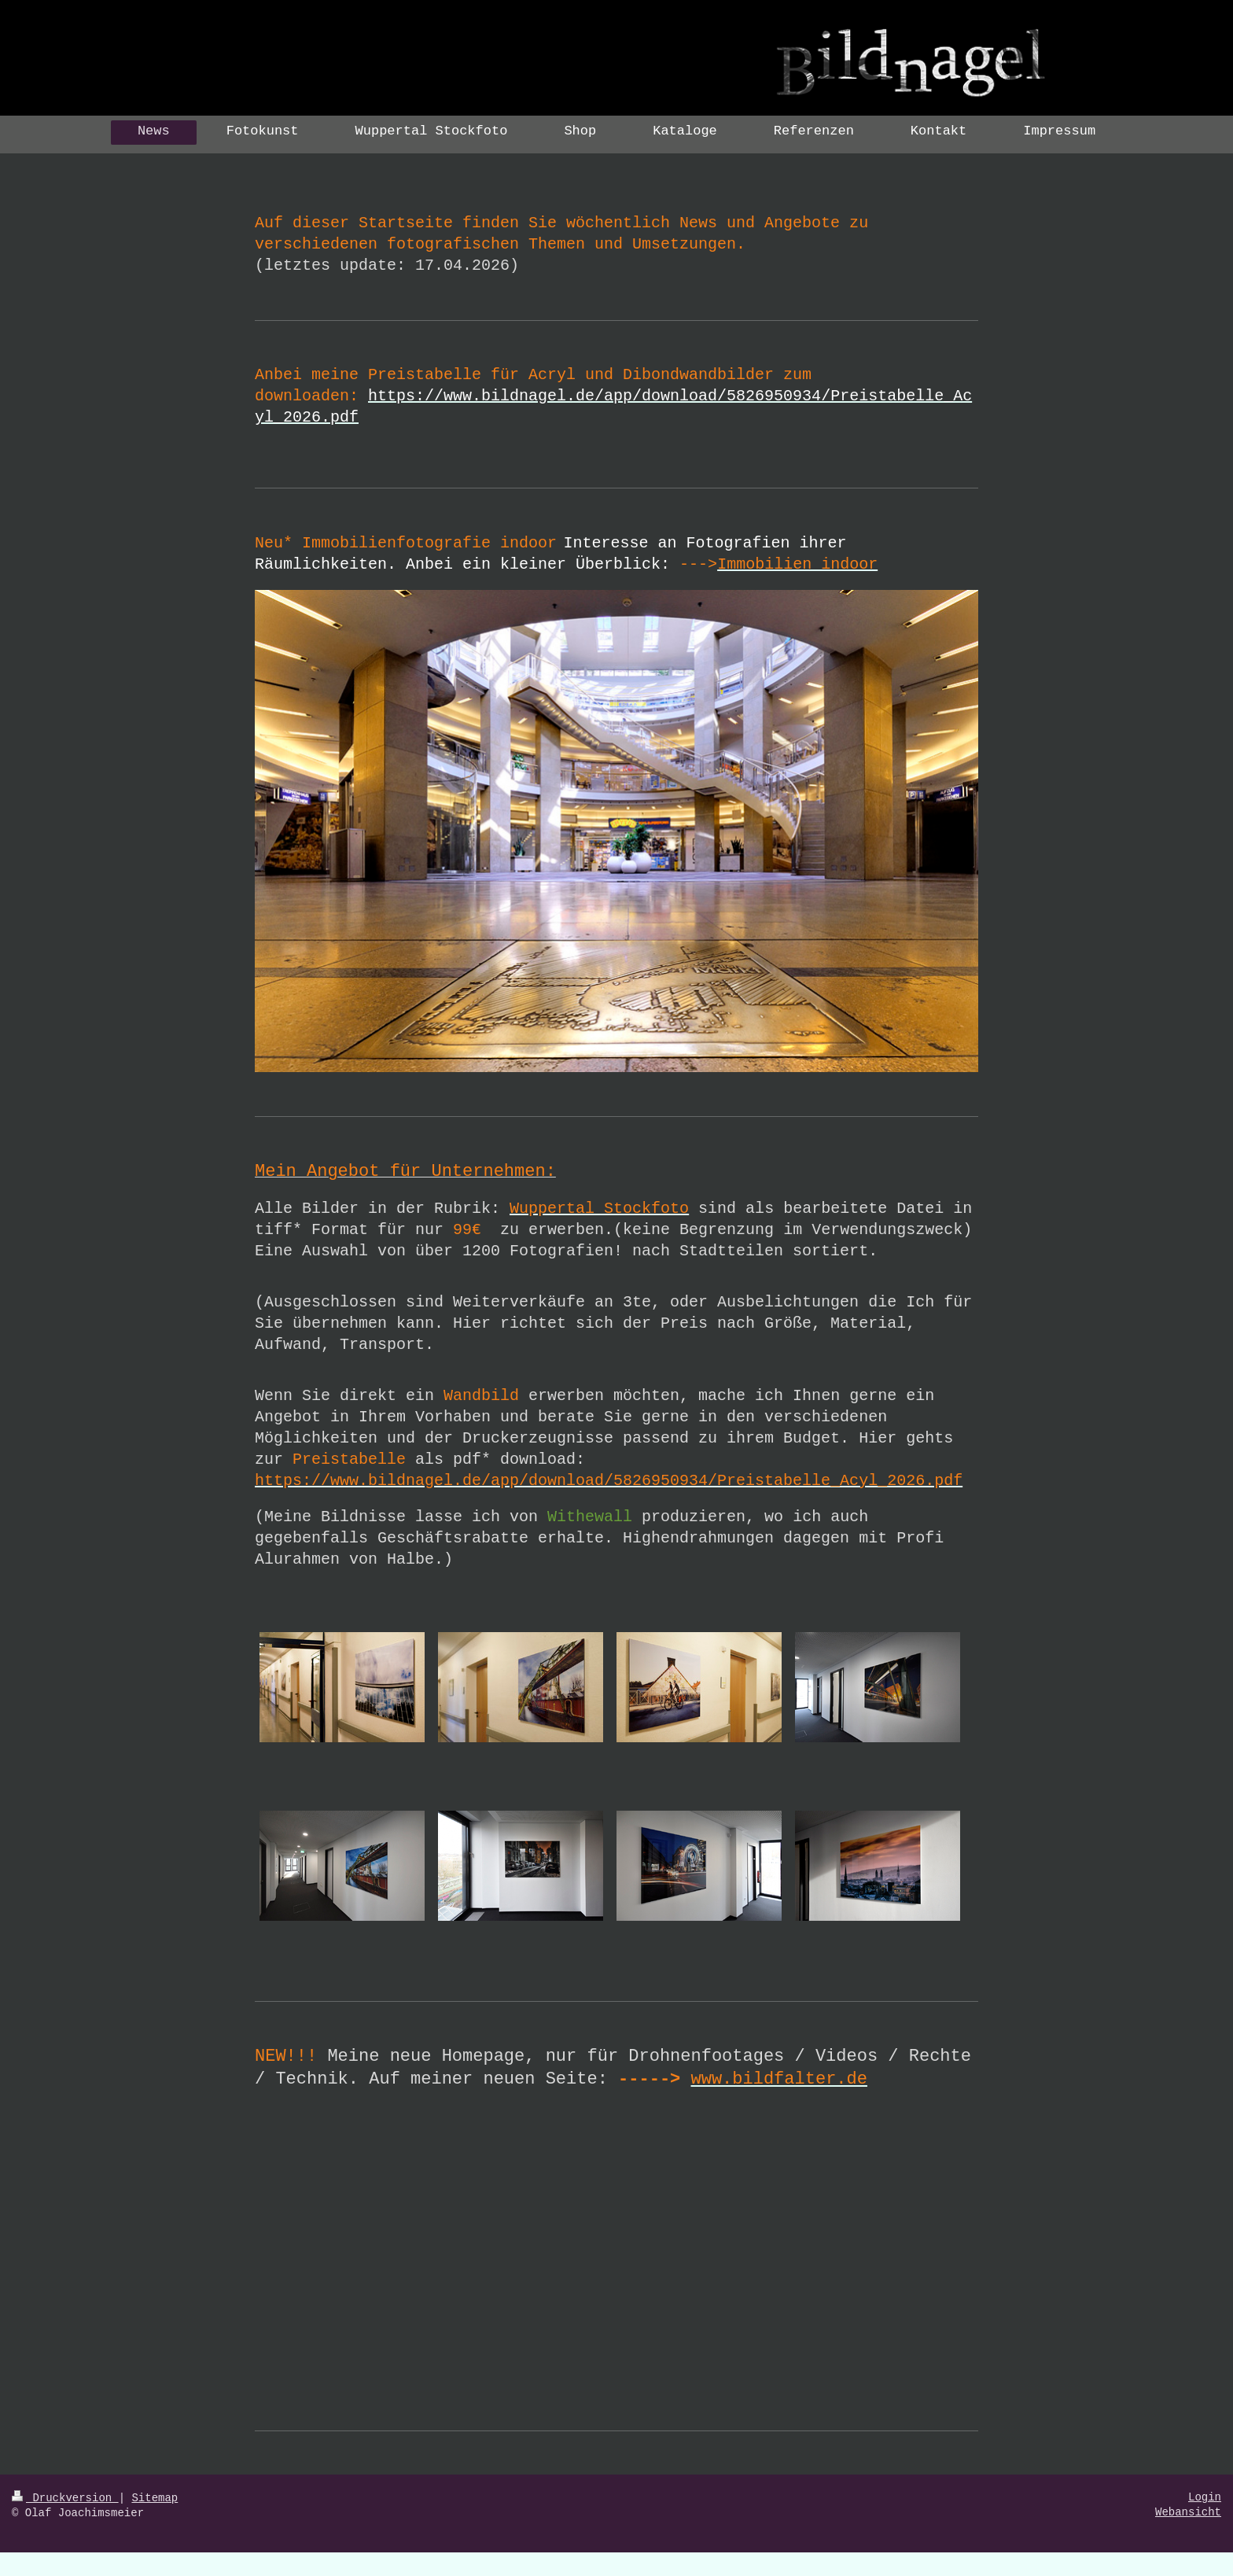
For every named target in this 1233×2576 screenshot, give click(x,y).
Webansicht (1188, 2512)
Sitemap (154, 2498)
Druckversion (65, 2498)
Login (1204, 2497)
